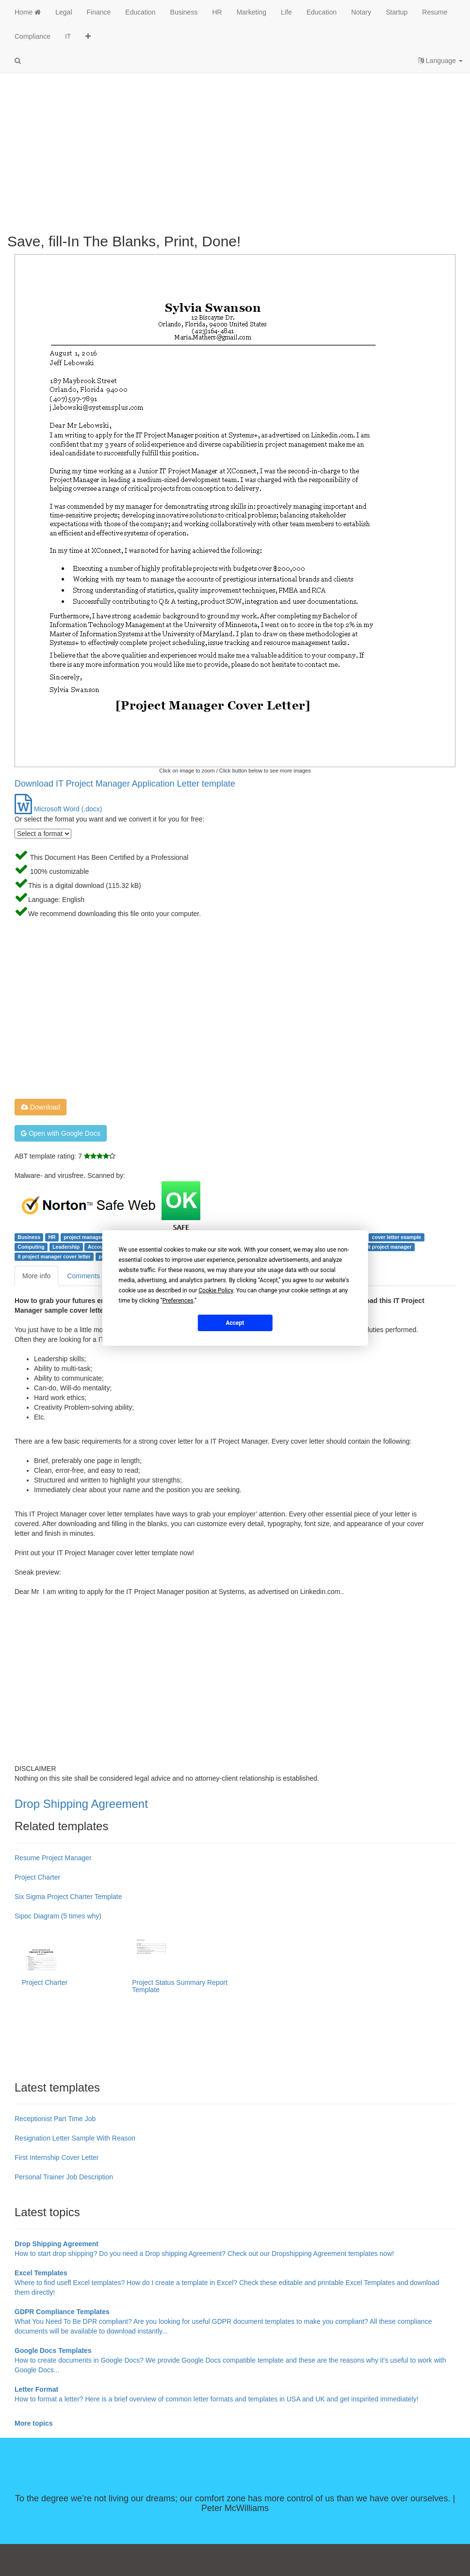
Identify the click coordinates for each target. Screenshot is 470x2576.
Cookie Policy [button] (215, 1290)
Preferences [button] (178, 1300)
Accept (235, 1322)
